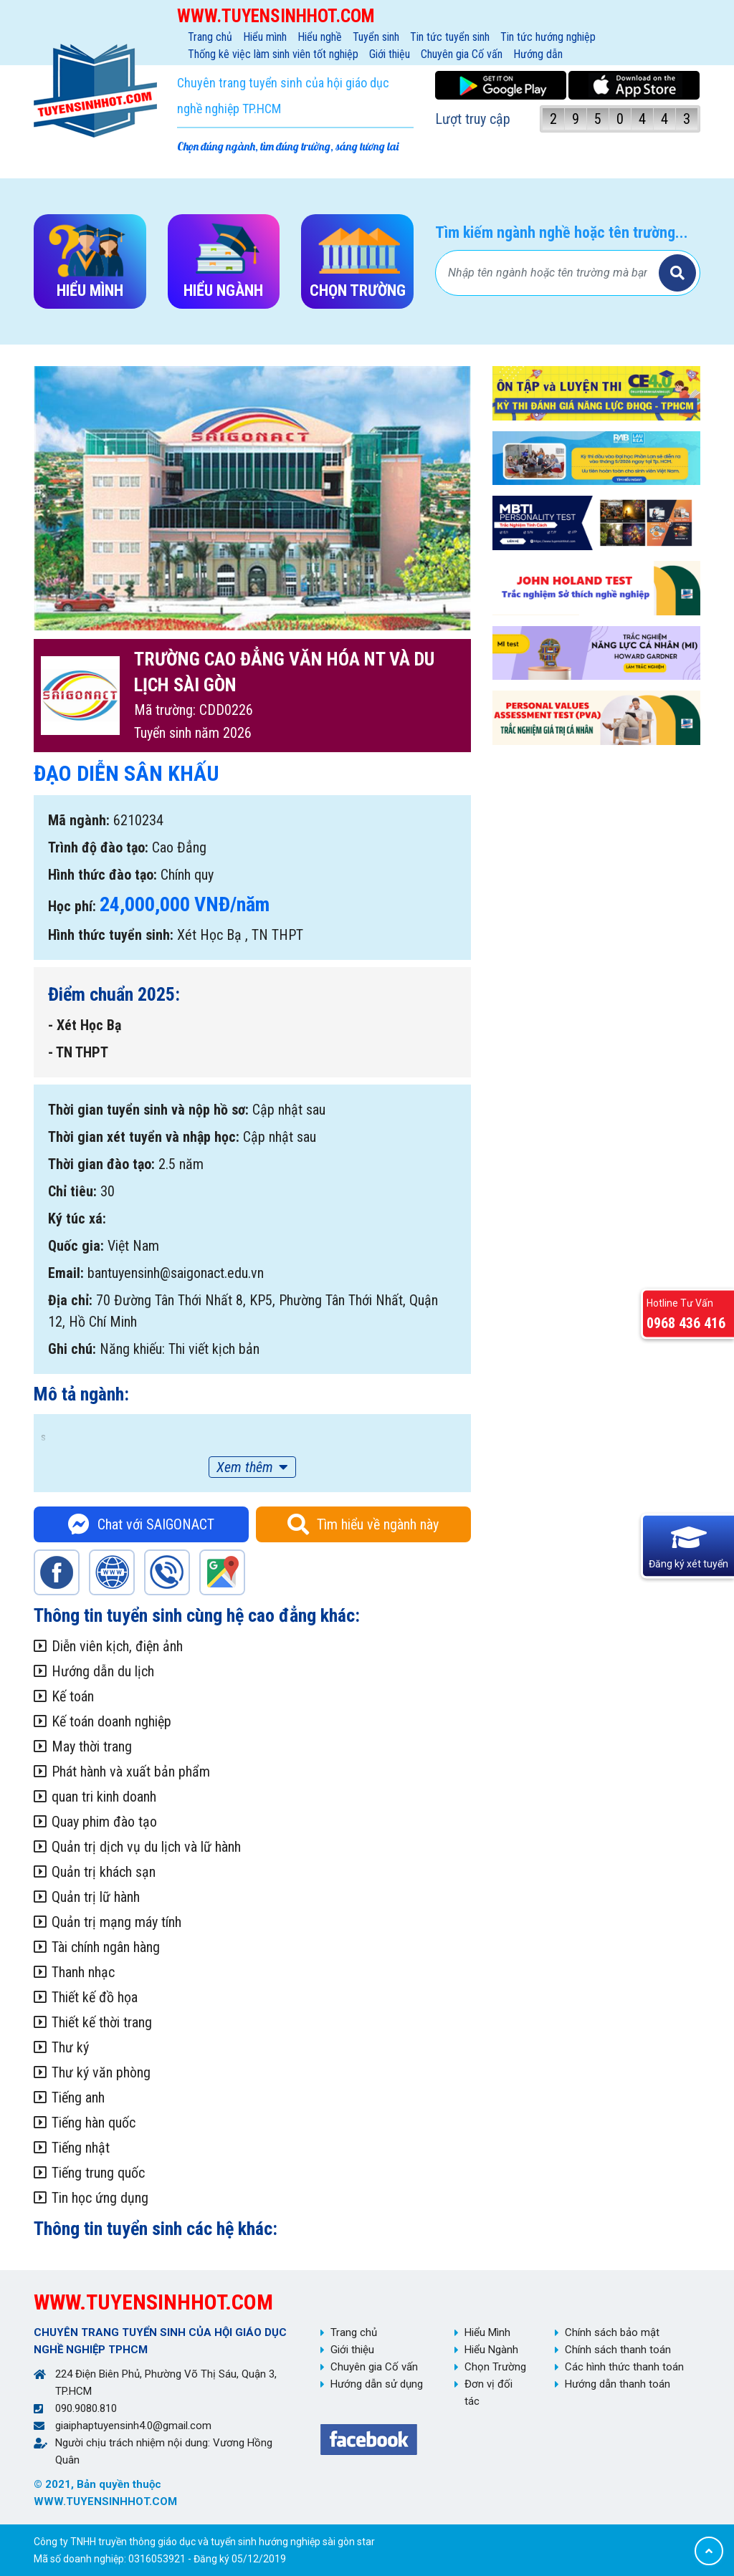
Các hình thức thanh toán (624, 2366)
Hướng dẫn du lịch (103, 1671)
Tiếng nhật (81, 2147)
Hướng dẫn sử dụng (376, 2384)
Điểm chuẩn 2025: (114, 994)
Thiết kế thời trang (102, 2022)
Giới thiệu (389, 54)
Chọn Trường (495, 2366)
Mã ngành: (79, 820)
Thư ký (70, 2047)
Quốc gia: (76, 1245)
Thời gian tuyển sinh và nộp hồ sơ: (148, 1109)
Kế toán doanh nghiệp (111, 1721)
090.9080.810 (86, 2408)
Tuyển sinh (376, 37)
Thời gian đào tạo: (101, 1164)
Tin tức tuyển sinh (450, 37)
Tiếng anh (78, 2097)
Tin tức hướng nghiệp (548, 37)
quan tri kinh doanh (104, 1796)
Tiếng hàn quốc (93, 2122)
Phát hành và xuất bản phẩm (131, 1771)
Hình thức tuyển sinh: (110, 934)
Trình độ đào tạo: (98, 847)
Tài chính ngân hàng (106, 1947)
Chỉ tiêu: (72, 1191)
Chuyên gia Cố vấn (461, 54)
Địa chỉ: (70, 1300)
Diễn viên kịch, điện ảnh (117, 1646)
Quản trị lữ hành (96, 1896)
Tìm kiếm (677, 273)
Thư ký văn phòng (101, 2072)
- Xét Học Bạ (84, 1025)
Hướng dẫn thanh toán (617, 2384)
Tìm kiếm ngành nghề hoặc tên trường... (561, 232)
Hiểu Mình (487, 2332)
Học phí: (72, 906)
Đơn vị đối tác (488, 2393)
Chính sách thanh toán (618, 2349)
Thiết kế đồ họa (95, 1997)
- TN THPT (78, 1052)
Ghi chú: (72, 1348)
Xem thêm (244, 1467)
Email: (66, 1273)
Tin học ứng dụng (100, 2197)
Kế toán (73, 1696)
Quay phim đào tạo (104, 1821)
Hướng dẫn (538, 54)
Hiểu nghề (319, 37)
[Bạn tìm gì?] (549, 273)
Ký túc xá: (77, 1218)
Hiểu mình (265, 37)
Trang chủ (210, 37)
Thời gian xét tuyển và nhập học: (143, 1136)
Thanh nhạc (83, 1972)
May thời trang (92, 1746)
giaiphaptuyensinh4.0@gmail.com (133, 2425)
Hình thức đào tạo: (102, 874)
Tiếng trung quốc (98, 2172)
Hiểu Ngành (491, 2349)
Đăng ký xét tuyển (688, 1563)
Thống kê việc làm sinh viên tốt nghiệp (273, 54)
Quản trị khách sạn (104, 1871)
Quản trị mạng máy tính (116, 1922)
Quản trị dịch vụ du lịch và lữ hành (146, 1846)
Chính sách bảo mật (612, 2332)
